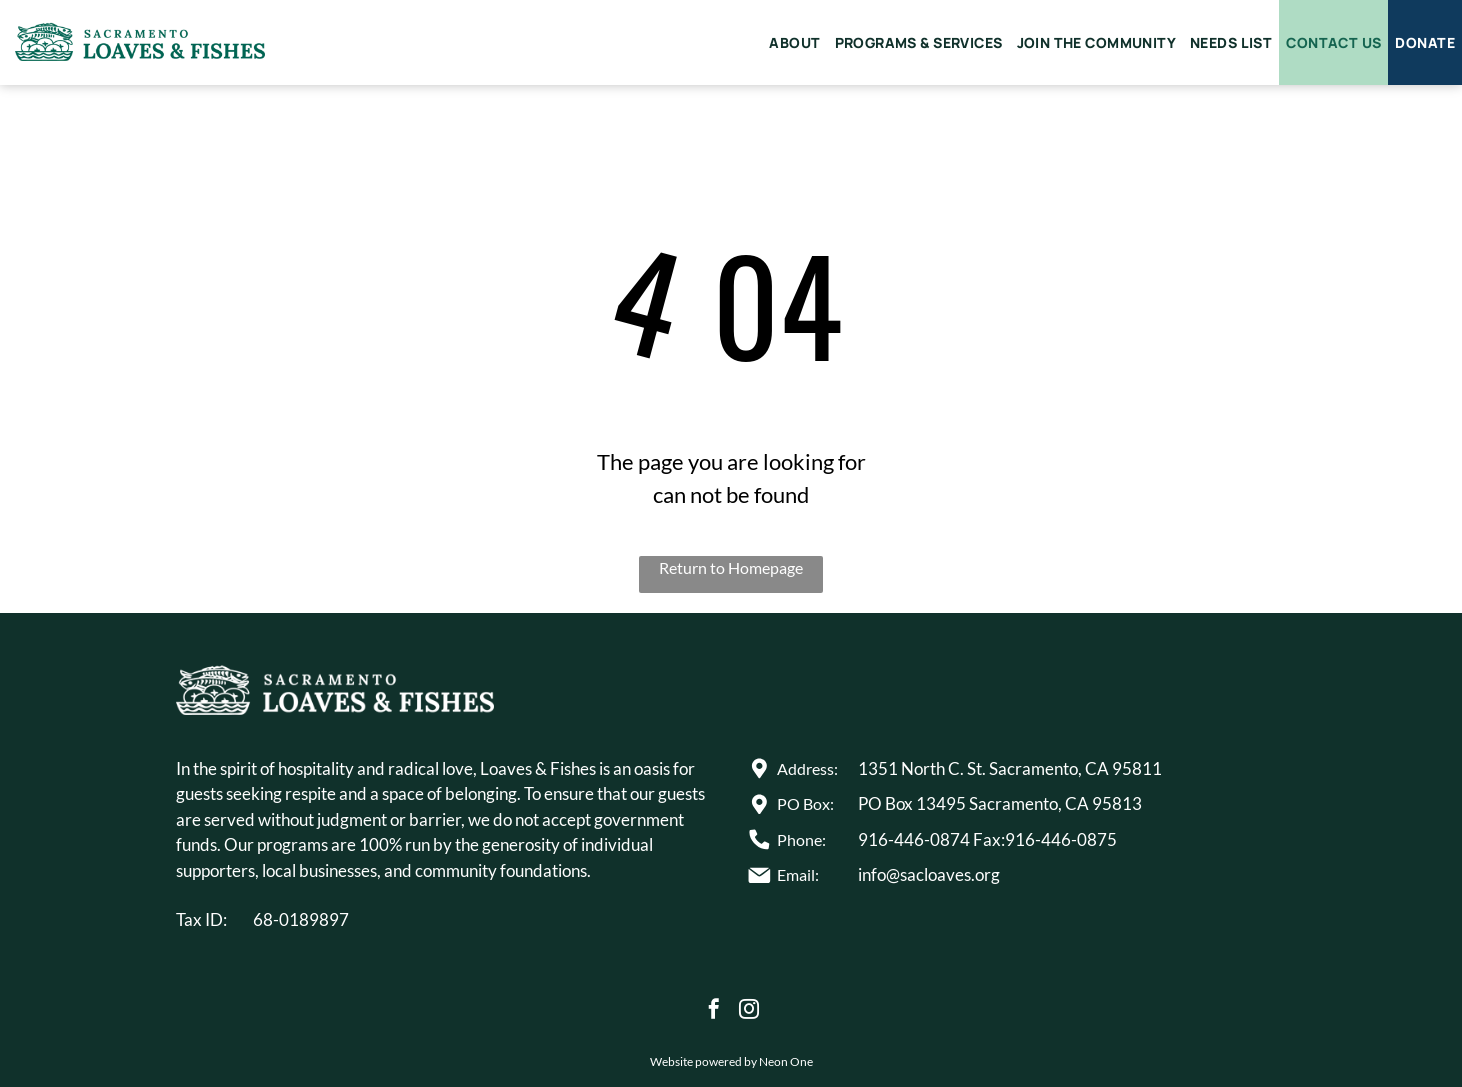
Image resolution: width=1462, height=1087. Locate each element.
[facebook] (714, 1011)
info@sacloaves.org (929, 874)
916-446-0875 (1061, 839)
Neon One (786, 1061)
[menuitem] (794, 42)
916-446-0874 (914, 839)
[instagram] (749, 1011)
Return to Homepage (731, 567)
